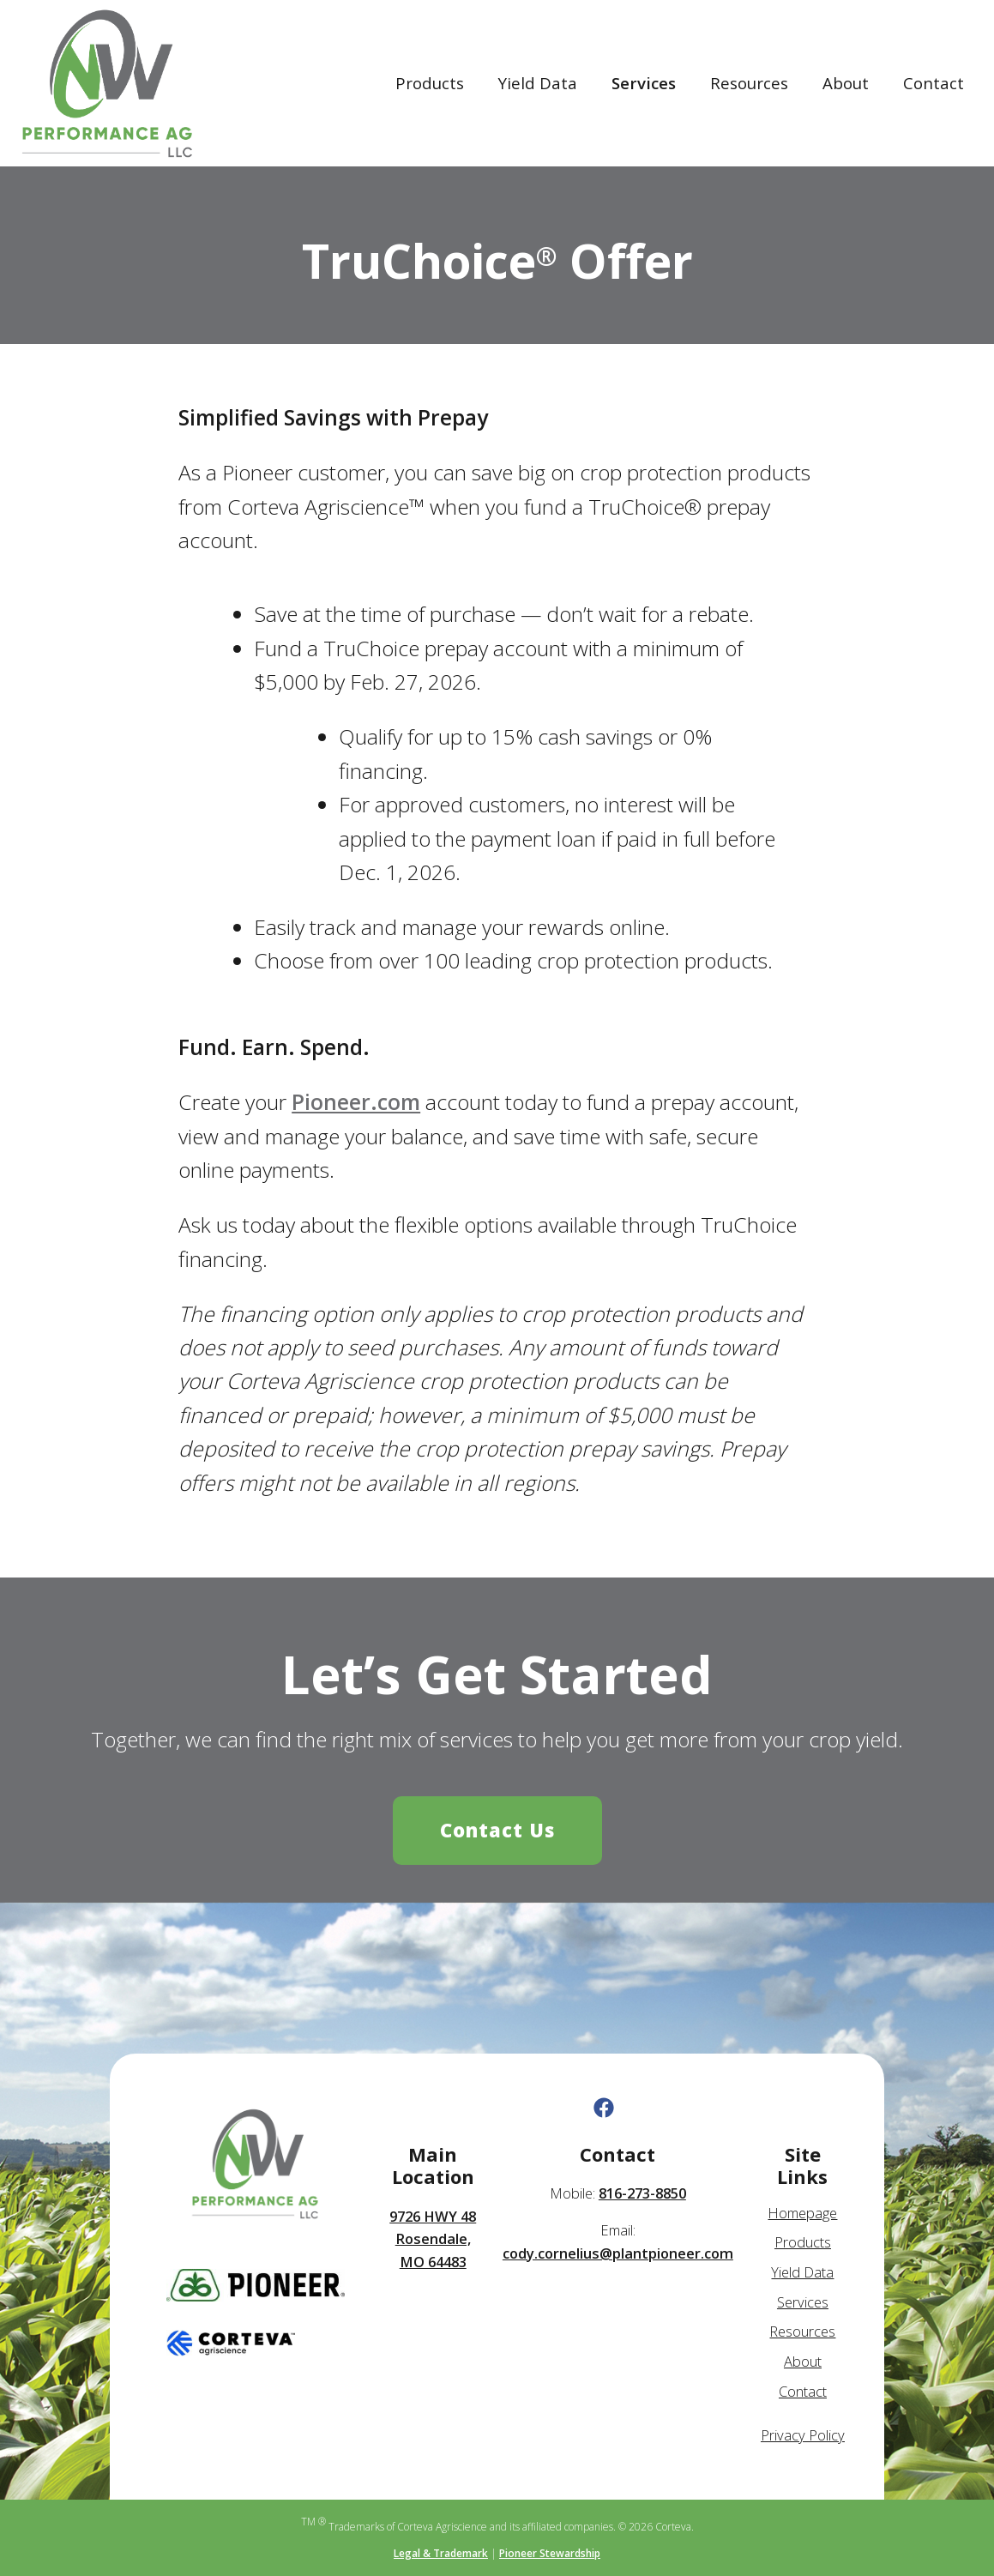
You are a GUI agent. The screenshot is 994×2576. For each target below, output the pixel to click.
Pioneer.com (356, 1102)
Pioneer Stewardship (549, 2553)
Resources (749, 83)
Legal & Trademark (441, 2553)
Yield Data (537, 83)
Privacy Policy (803, 2435)
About (845, 83)
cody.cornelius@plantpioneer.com (618, 2253)
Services (643, 83)
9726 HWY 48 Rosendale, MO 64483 (432, 2238)
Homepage (802, 2213)
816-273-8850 (642, 2193)
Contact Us (497, 1830)
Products (429, 83)
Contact (933, 83)
